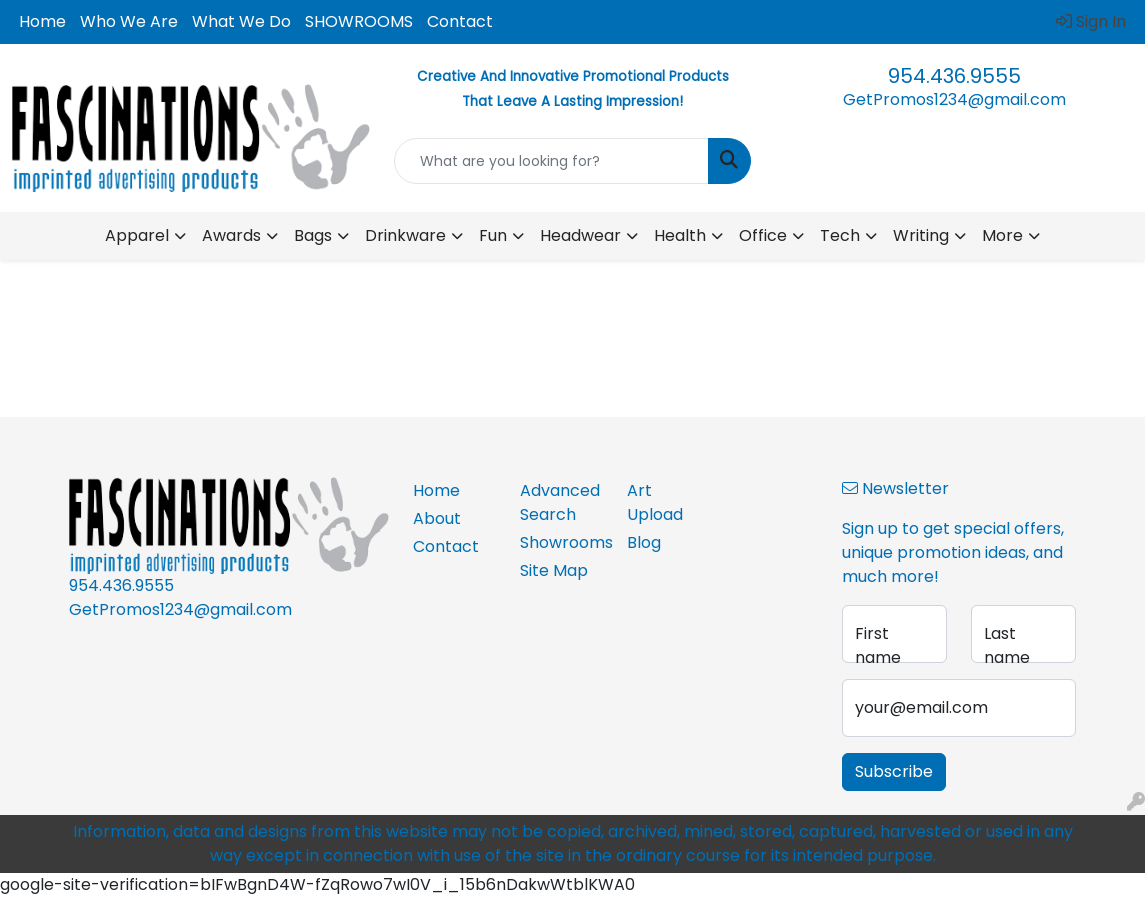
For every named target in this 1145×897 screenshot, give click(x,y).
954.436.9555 (954, 76)
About (437, 518)
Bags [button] (313, 235)
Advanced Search (560, 502)
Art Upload (655, 502)
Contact (460, 21)
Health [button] (680, 235)
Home (42, 21)
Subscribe (894, 771)
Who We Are (129, 21)
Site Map (554, 570)
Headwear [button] (580, 235)
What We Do (241, 21)
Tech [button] (840, 235)
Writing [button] (921, 235)
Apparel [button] (137, 235)
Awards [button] (231, 235)
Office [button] (763, 235)
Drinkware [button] (405, 235)
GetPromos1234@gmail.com (954, 99)
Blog (644, 542)
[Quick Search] (552, 161)
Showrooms (561, 542)
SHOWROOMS (359, 21)
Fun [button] (493, 235)
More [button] (1002, 235)
